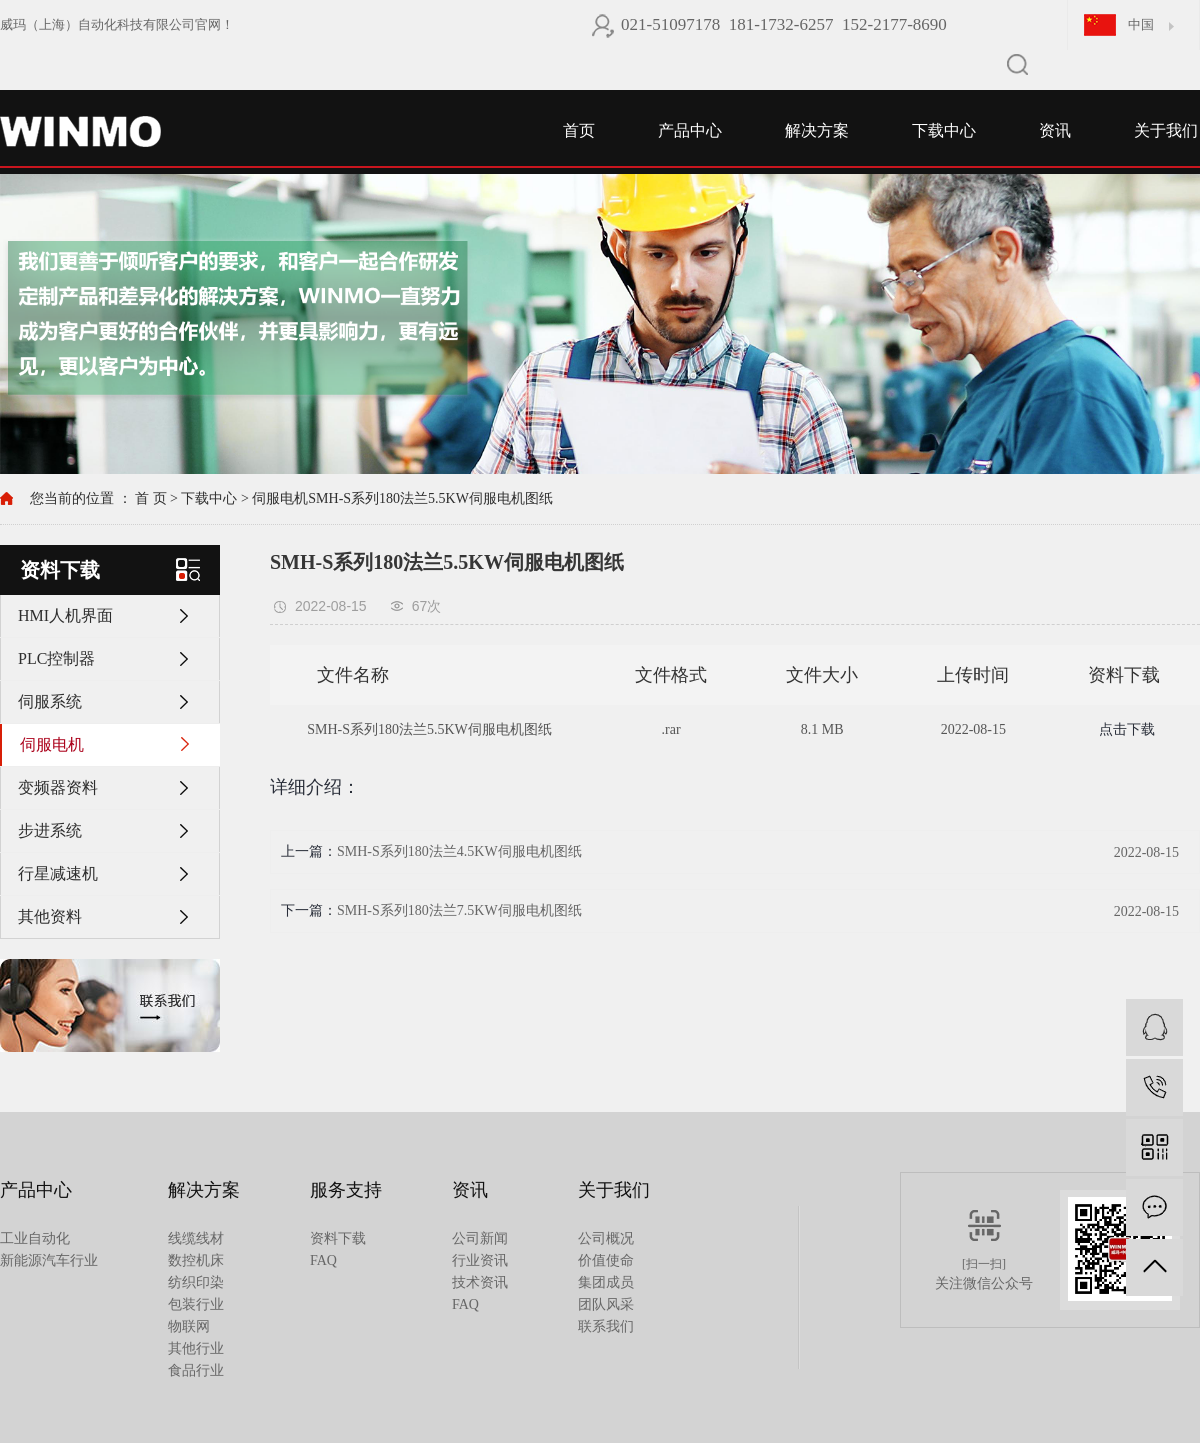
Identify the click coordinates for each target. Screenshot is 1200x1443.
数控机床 (196, 1260)
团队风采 (606, 1304)
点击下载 (1127, 729)
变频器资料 (58, 787)
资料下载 (338, 1238)
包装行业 (196, 1304)
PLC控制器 (56, 658)
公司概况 (606, 1238)
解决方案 (817, 130)
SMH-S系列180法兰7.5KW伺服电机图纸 (459, 910)
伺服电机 (280, 498)
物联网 (189, 1326)
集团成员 (606, 1282)
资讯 (1055, 130)
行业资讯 (480, 1260)
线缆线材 (196, 1238)
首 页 (151, 498)
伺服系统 (50, 701)
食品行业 (196, 1370)
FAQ (323, 1260)
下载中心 (944, 130)
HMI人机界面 (65, 615)
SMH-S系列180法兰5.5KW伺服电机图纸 (430, 498)
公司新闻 (480, 1238)
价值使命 (606, 1260)
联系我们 (606, 1326)
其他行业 (196, 1348)
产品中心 (690, 130)
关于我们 (1166, 130)
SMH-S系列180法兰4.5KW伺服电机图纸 (459, 851)
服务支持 (346, 1190)
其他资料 (50, 916)
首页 (579, 130)
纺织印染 (196, 1282)
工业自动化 (35, 1238)
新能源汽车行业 (49, 1260)
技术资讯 (480, 1282)
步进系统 (50, 830)
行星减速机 (58, 873)
